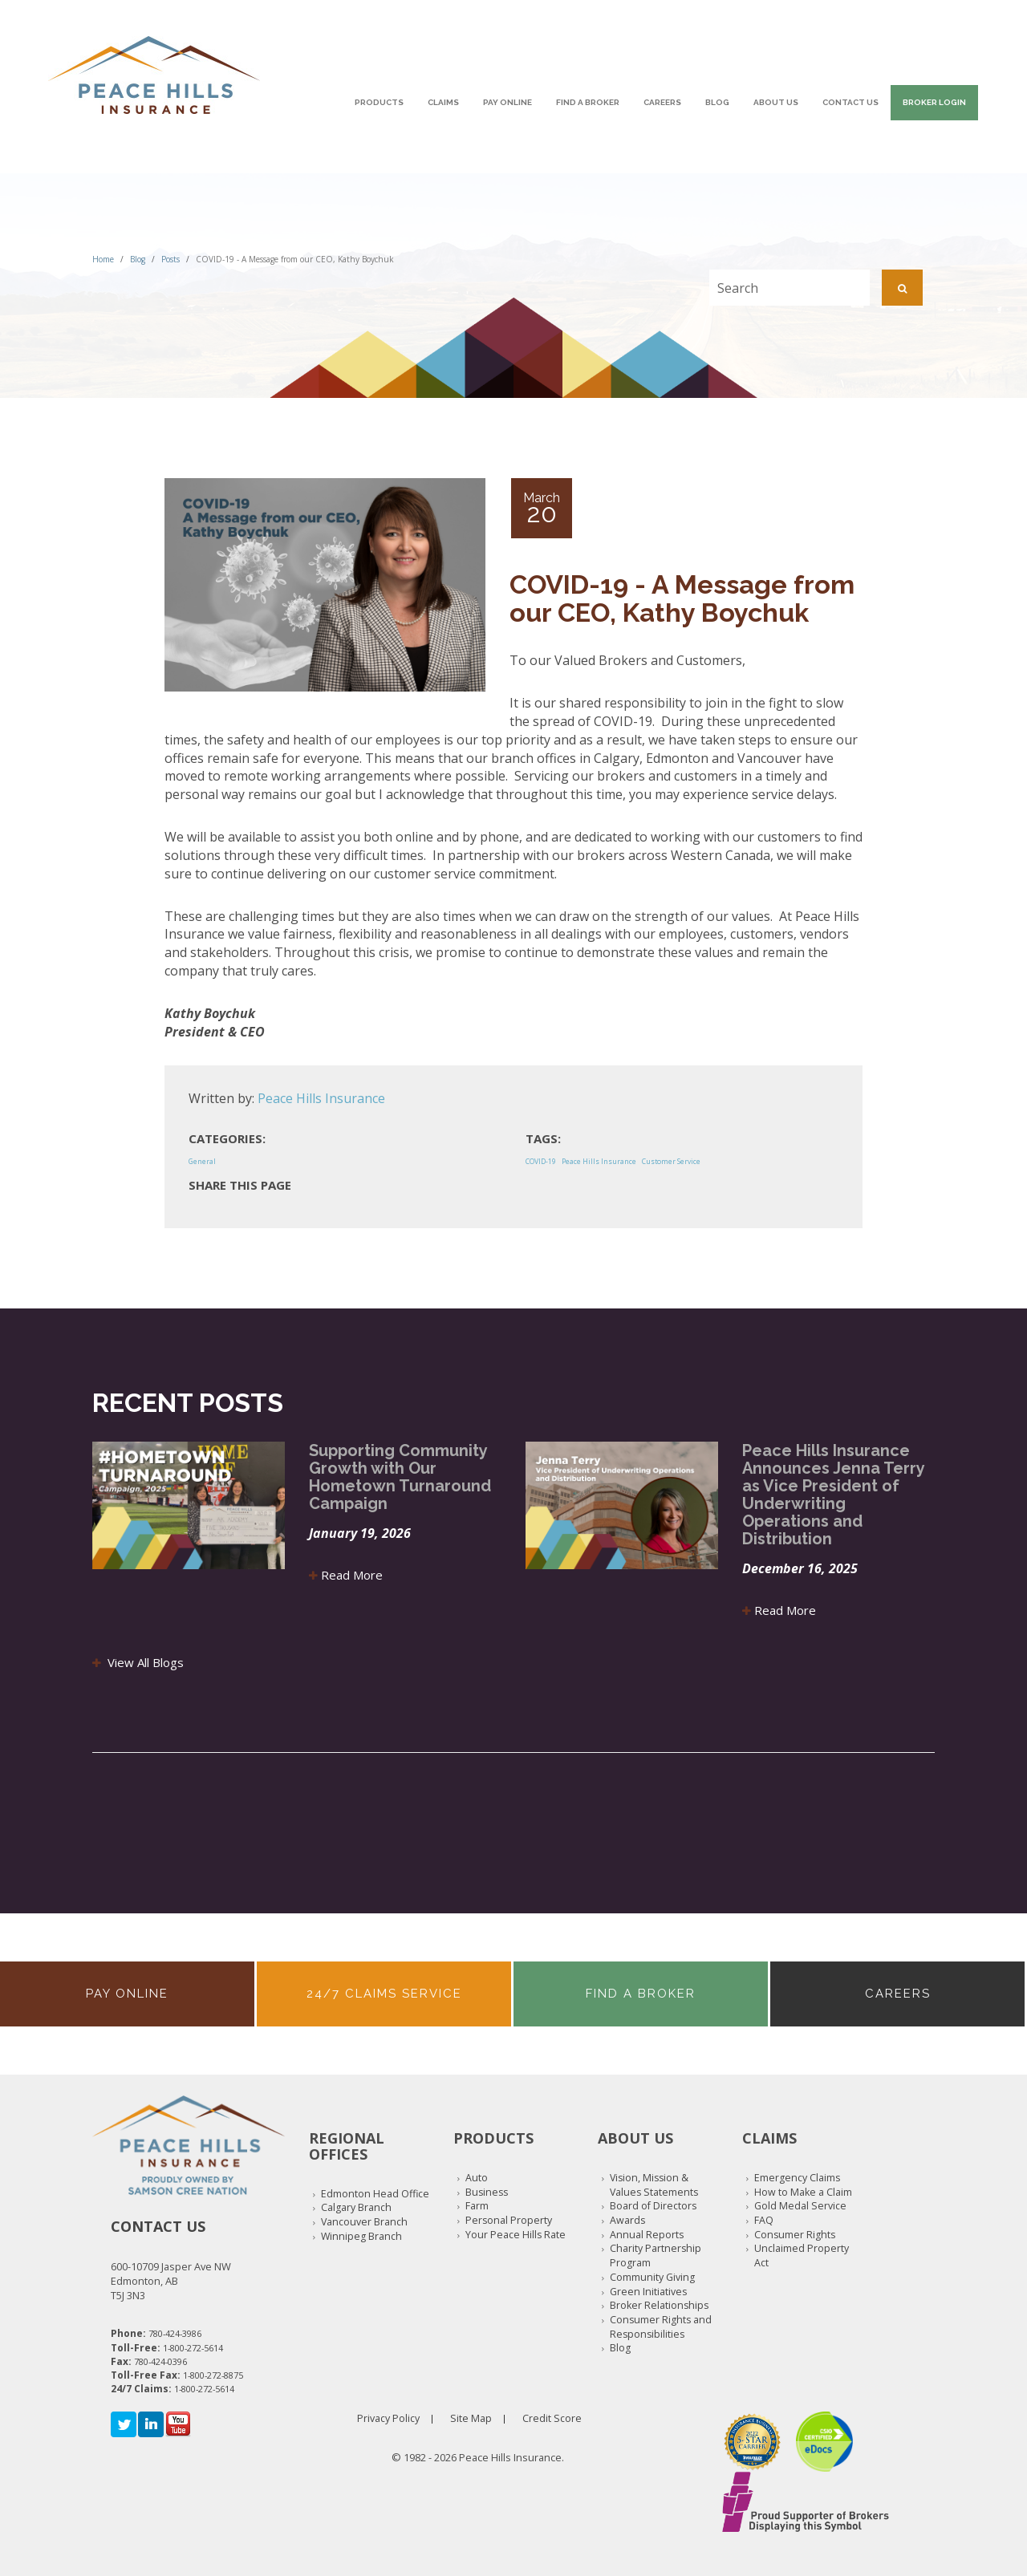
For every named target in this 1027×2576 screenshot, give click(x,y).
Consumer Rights (794, 2234)
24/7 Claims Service (384, 1993)
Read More (346, 1575)
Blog (717, 102)
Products (379, 102)
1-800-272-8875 (213, 2375)
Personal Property (508, 2220)
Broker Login (934, 102)
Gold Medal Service (800, 2206)
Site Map (471, 2418)
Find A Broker (587, 102)
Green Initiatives (648, 2291)
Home (103, 259)
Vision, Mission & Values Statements (654, 2185)
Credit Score (552, 2418)
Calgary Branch (356, 2207)
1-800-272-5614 (193, 2348)
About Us (775, 102)
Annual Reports (647, 2234)
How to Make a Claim (803, 2192)
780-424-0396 (160, 2361)
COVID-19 (541, 1161)
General (202, 1161)
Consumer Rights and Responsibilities (661, 2327)
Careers (662, 102)
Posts (170, 259)
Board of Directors (653, 2206)
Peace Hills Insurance (321, 1098)
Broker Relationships (659, 2305)
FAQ (763, 2220)
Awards (627, 2220)
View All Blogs (138, 1662)
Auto (476, 2178)
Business (486, 2192)
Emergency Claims (797, 2178)
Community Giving (652, 2277)
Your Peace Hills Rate (515, 2234)
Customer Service (671, 1161)
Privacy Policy (388, 2418)
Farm (477, 2206)
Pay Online (507, 102)
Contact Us (850, 102)
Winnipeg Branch (361, 2236)
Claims (443, 102)
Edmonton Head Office (375, 2194)
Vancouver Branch (364, 2222)
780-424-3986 (174, 2333)
